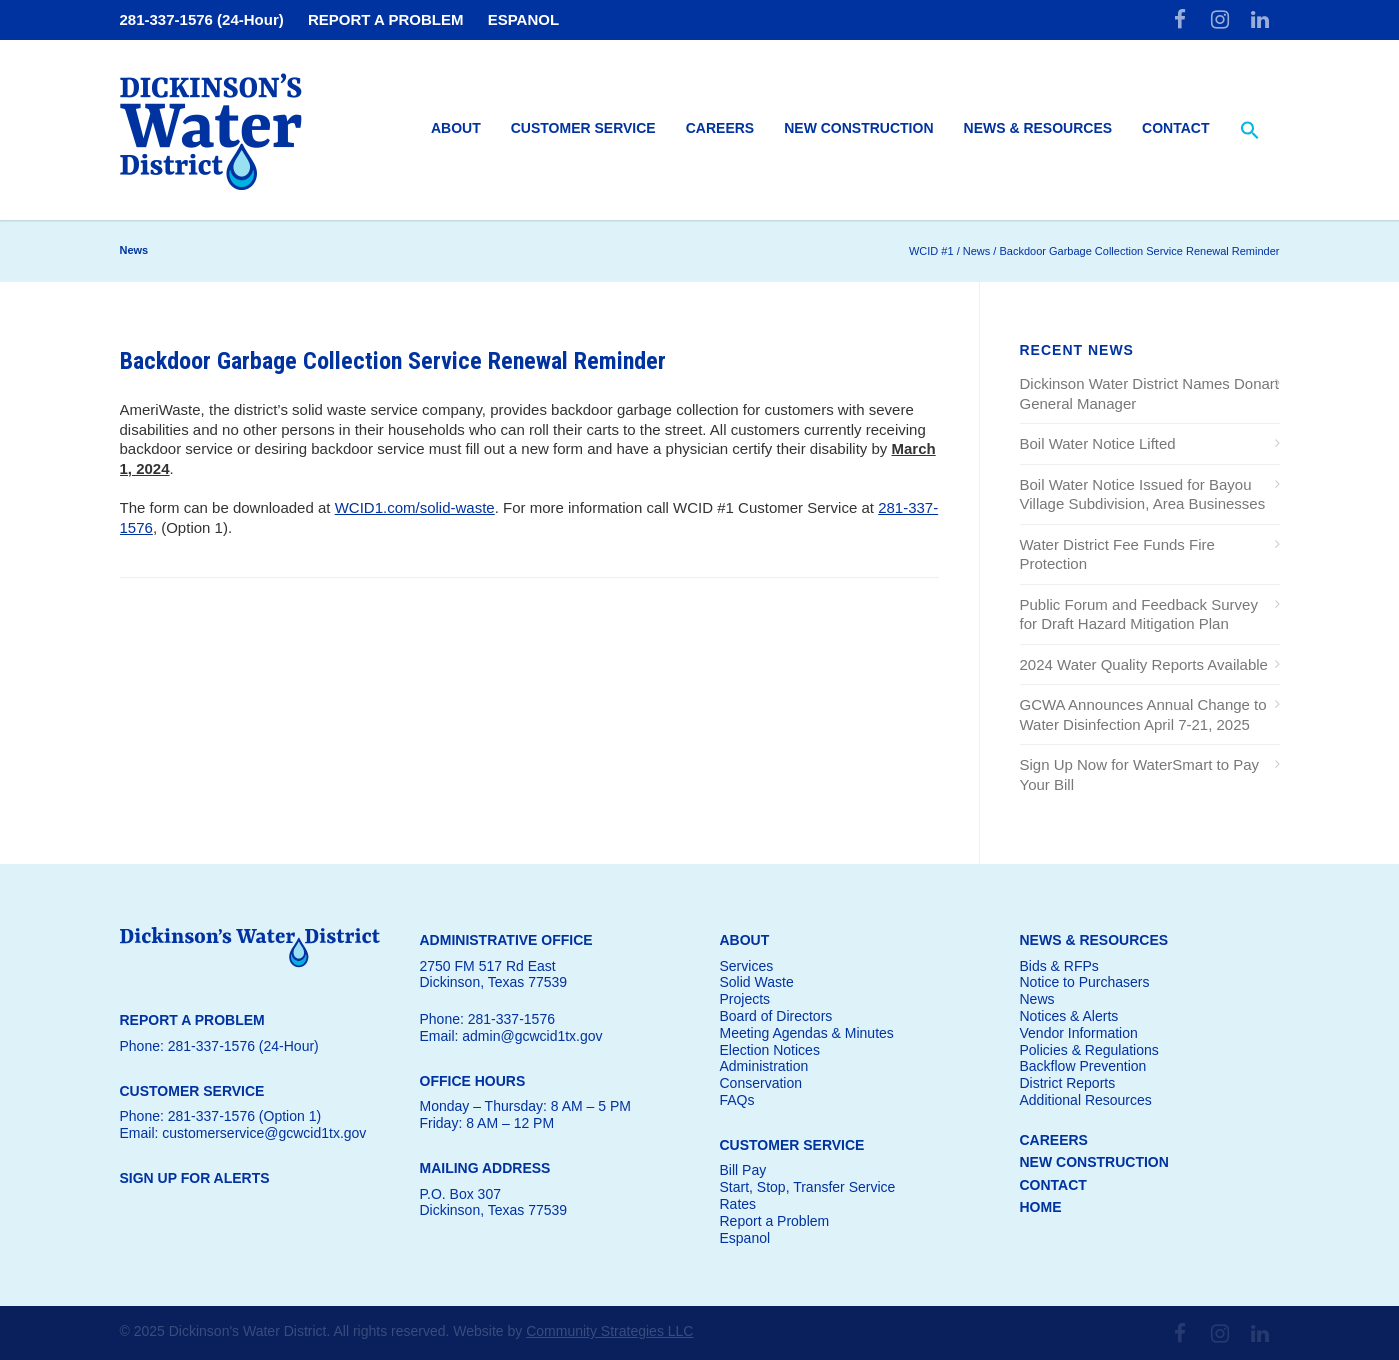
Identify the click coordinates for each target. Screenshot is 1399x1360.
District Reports (1068, 1083)
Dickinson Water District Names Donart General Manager (1150, 393)
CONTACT (1053, 1185)
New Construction (858, 128)
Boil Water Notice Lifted (1098, 443)
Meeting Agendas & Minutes (807, 1033)
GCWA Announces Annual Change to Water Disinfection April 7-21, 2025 (1143, 714)
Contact (1175, 128)
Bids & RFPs (1059, 966)
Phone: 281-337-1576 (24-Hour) (219, 1046)
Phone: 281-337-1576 (487, 1019)
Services (747, 966)
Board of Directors (776, 1016)
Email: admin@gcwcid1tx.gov (511, 1036)
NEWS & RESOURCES (1094, 940)
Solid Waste (757, 982)
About (456, 128)
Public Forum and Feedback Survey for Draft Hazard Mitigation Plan (1139, 614)
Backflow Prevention (1083, 1066)
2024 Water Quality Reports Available (1144, 664)
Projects (745, 999)
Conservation (761, 1083)
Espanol (745, 1238)
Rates (738, 1204)
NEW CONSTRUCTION (1094, 1162)
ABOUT (745, 940)
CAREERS (1054, 1140)
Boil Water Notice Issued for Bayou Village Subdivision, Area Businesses (1143, 494)
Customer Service (583, 128)
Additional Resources (1086, 1100)
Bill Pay (743, 1170)
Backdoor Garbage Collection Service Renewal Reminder (393, 361)
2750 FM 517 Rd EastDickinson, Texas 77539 (494, 974)
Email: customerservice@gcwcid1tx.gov (243, 1133)
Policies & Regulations (1089, 1050)
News (1037, 999)
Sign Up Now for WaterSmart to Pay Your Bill (1140, 774)
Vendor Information (1079, 1033)
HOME (1041, 1207)
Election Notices (770, 1050)
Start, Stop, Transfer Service (808, 1187)
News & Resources (1038, 128)
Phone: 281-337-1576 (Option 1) (221, 1116)
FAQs (737, 1100)
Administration (764, 1066)
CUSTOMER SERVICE (792, 1145)
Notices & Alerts (1069, 1016)
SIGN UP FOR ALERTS (195, 1178)
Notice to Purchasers (1085, 982)
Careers (720, 128)
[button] (1250, 131)
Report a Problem (775, 1221)
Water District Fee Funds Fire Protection (1117, 554)
